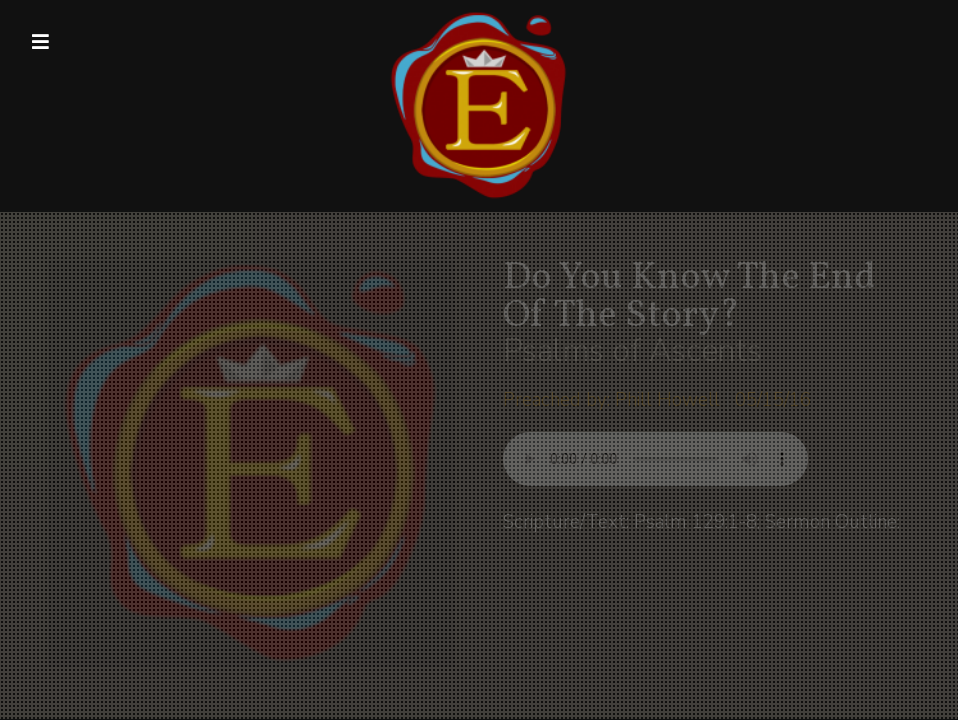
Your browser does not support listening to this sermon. (655, 459)
